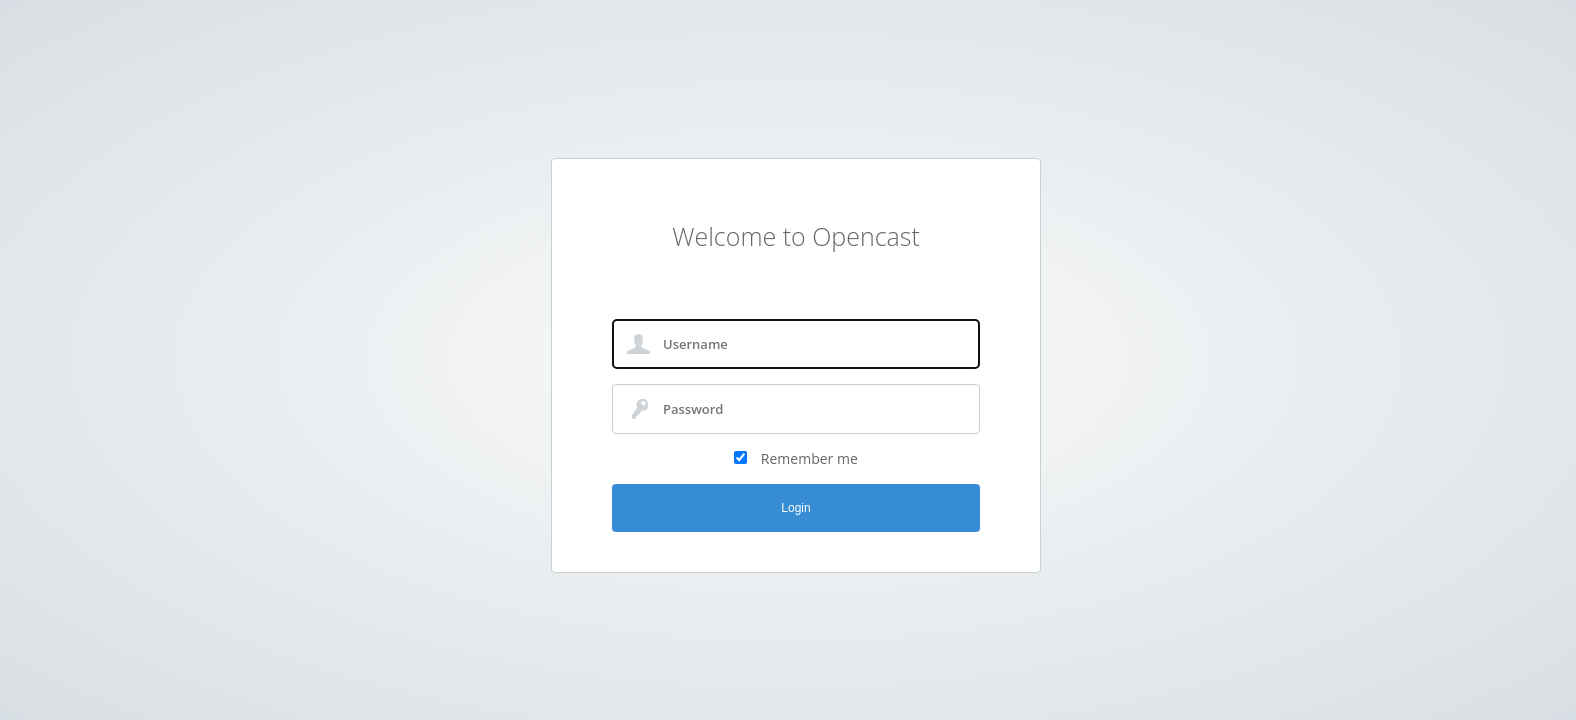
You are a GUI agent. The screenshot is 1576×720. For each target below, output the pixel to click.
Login (795, 508)
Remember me (809, 458)
